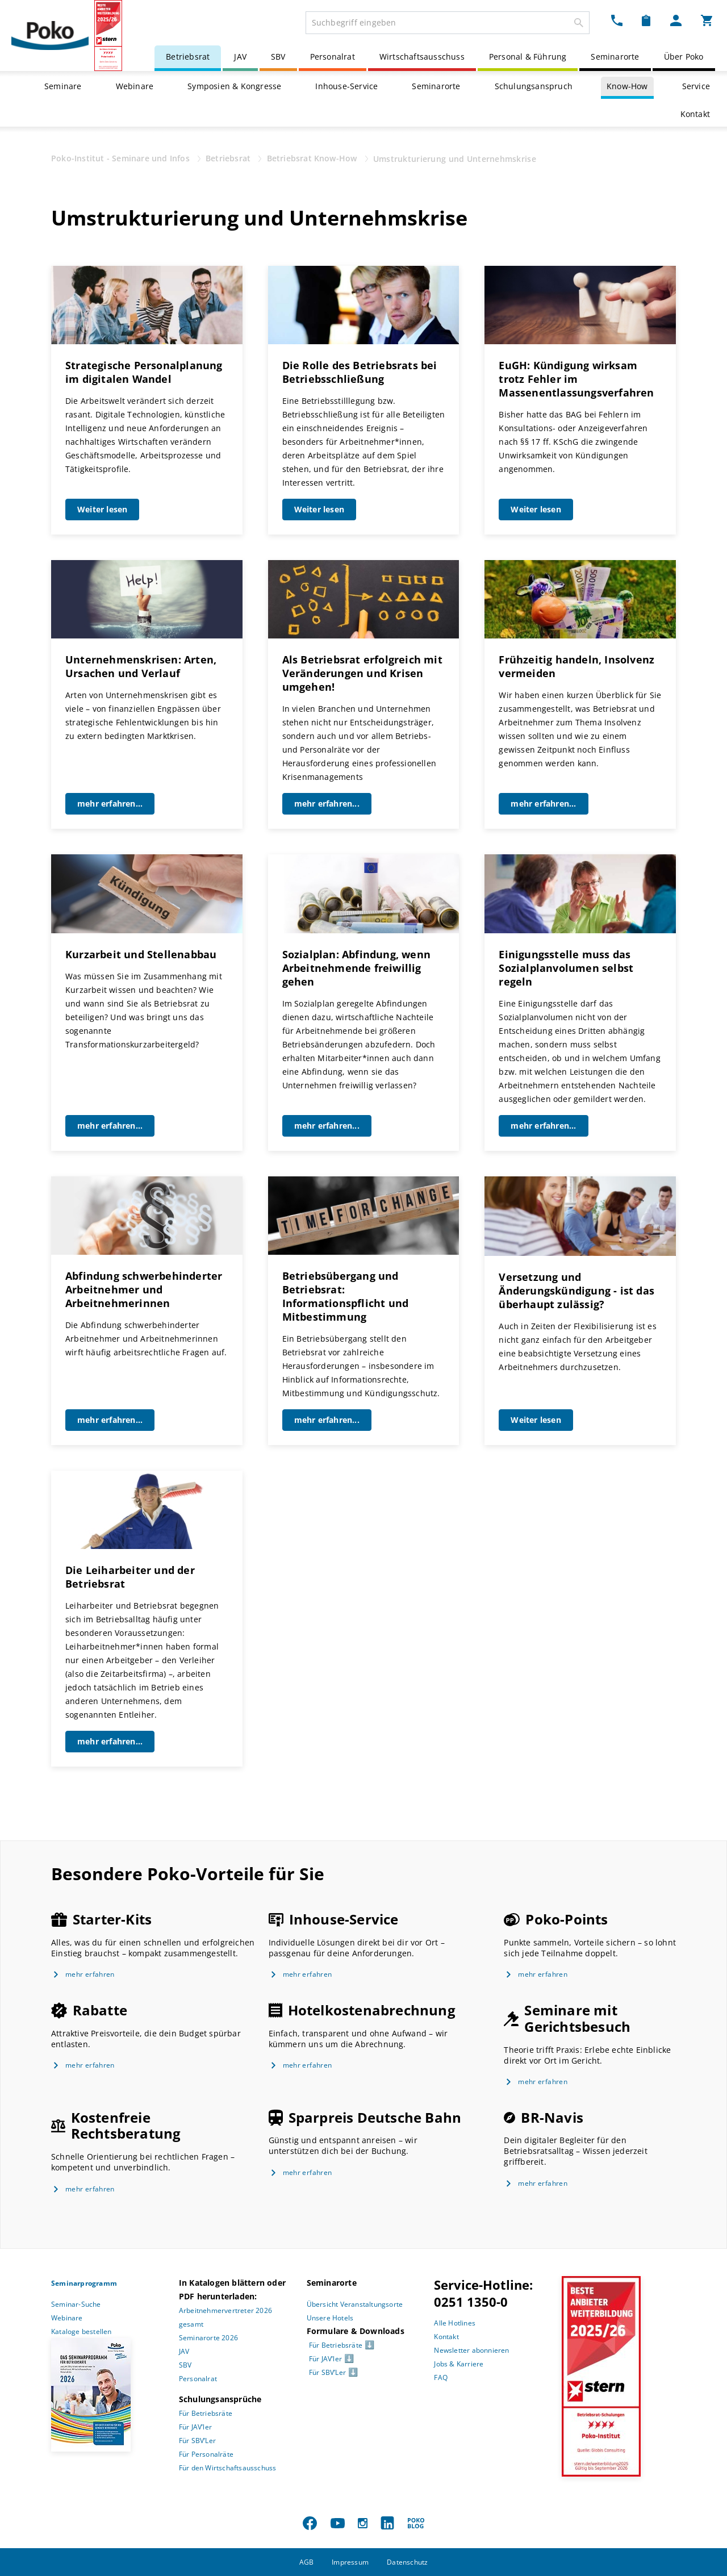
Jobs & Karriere (458, 2364)
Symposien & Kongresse (234, 86)
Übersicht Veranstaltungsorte (355, 2304)
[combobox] (448, 22)
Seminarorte (615, 56)
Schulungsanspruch (534, 86)
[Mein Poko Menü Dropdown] (676, 20)
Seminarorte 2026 (208, 2338)
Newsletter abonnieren (471, 2350)
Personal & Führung (528, 56)
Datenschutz (407, 2562)
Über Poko (684, 56)
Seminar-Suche (76, 2304)
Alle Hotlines (454, 2323)
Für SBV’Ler (197, 2440)
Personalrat (332, 56)
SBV (278, 56)
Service (696, 86)
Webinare (135, 86)
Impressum (350, 2562)
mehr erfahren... (110, 803)
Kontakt (695, 113)
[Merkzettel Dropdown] (646, 20)
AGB (306, 2562)
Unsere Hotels (330, 2318)
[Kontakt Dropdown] (617, 20)
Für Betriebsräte (205, 2413)
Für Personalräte (206, 2454)
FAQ (441, 2377)
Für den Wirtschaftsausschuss (228, 2468)
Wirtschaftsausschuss (422, 56)
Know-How (627, 86)
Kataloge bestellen (81, 2331)
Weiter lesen (102, 509)
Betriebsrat (188, 56)
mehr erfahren (90, 1974)
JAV (240, 56)
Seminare (63, 86)
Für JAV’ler (195, 2427)
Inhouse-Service (346, 86)
